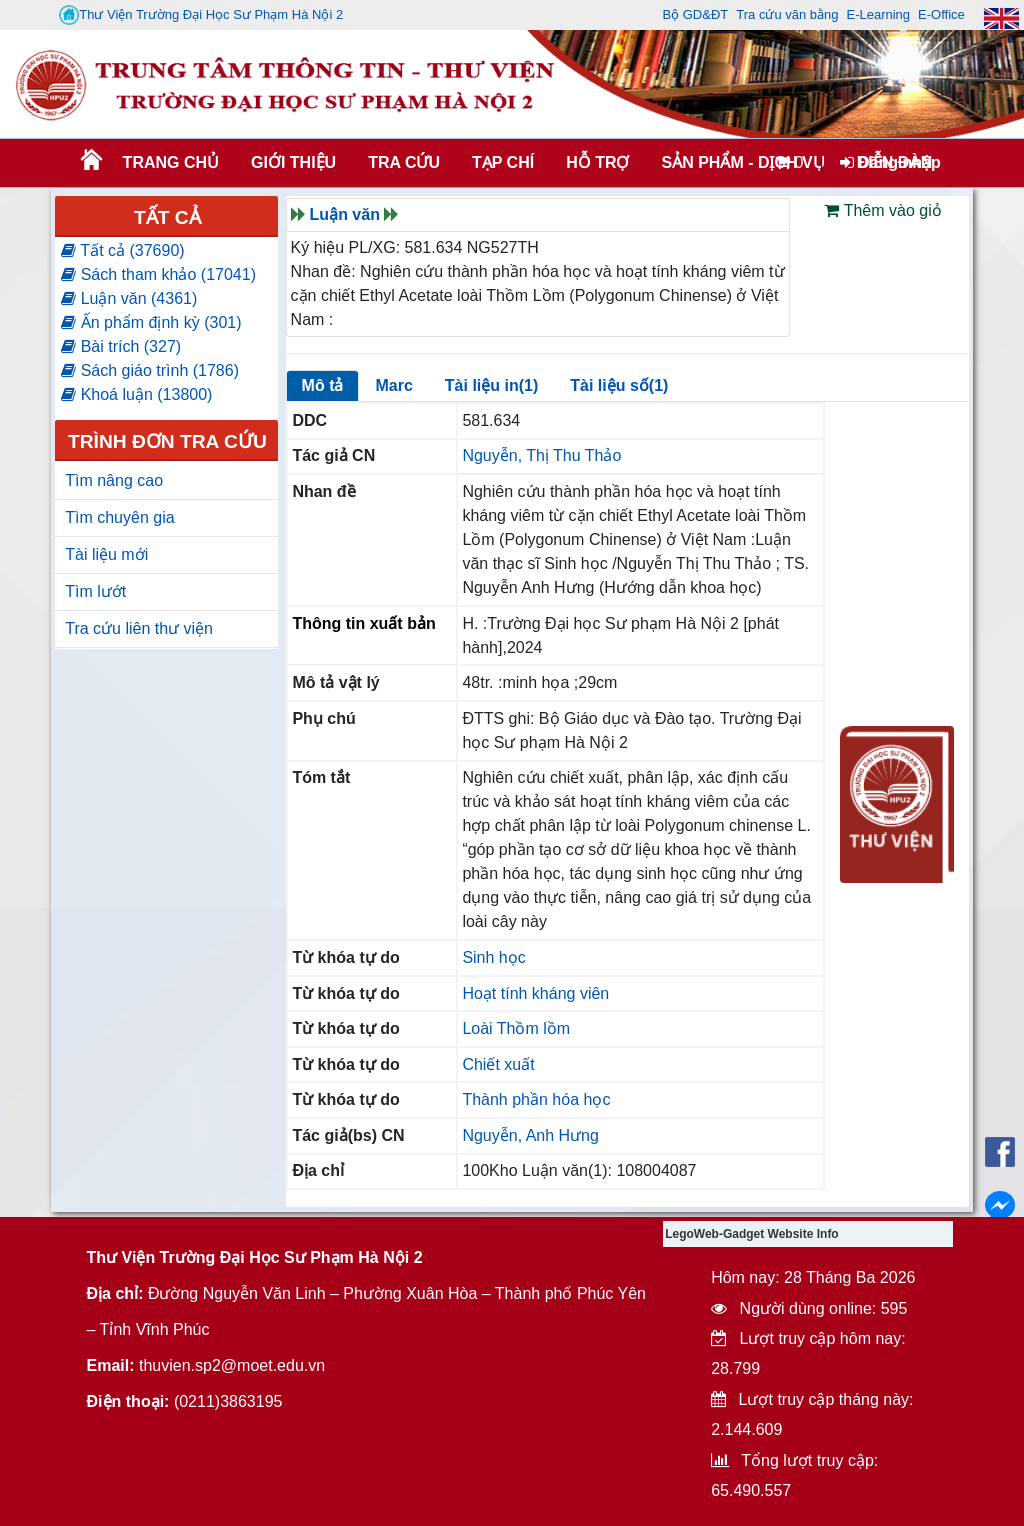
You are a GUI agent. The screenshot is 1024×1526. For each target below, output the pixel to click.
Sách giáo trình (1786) (150, 370)
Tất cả (167, 217)
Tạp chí (503, 162)
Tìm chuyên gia (119, 517)
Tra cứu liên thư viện (139, 628)
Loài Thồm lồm (516, 1028)
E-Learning (878, 14)
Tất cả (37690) (122, 250)
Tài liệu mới (106, 554)
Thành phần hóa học (536, 1099)
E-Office (941, 14)
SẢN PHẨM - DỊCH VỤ (741, 162)
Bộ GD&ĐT (695, 14)
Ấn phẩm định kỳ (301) (151, 322)
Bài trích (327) (121, 346)
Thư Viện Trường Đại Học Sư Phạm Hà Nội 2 (201, 15)
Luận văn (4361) (129, 298)
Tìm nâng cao (114, 480)
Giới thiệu (293, 162)
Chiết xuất (498, 1064)
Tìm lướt (95, 591)
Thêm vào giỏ (882, 210)
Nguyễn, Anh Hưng (530, 1135)
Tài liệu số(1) (619, 385)
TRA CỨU (404, 162)
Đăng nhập (890, 162)
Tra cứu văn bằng (787, 14)
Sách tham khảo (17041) (158, 274)
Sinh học (493, 957)
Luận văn (345, 214)
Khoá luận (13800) (136, 394)
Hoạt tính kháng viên (535, 993)
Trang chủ (171, 162)
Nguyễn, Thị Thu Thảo (541, 455)
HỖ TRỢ (597, 162)
